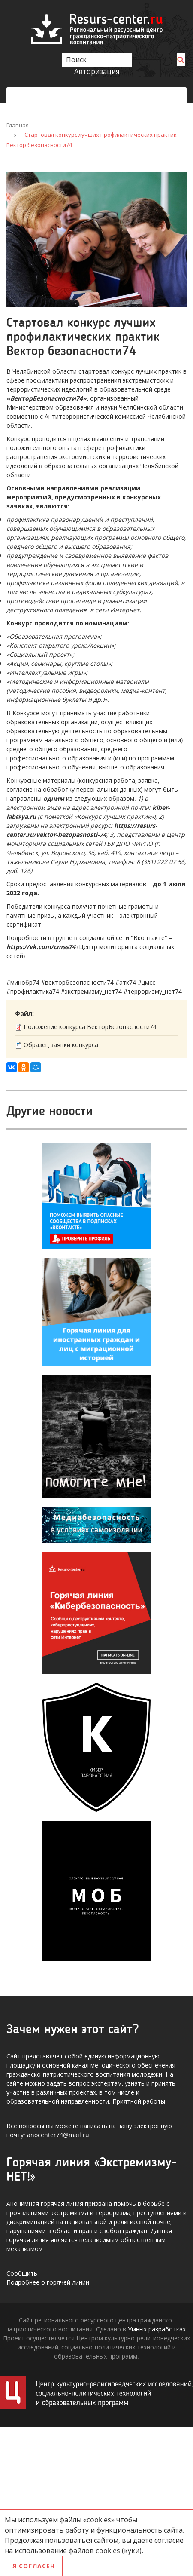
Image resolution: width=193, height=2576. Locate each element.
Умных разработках (157, 2329)
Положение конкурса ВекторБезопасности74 (90, 1027)
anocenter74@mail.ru (58, 2135)
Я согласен (33, 2566)
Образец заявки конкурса (61, 1045)
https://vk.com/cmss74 (40, 947)
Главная (17, 125)
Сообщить (21, 2273)
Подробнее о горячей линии (47, 2282)
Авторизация (96, 71)
